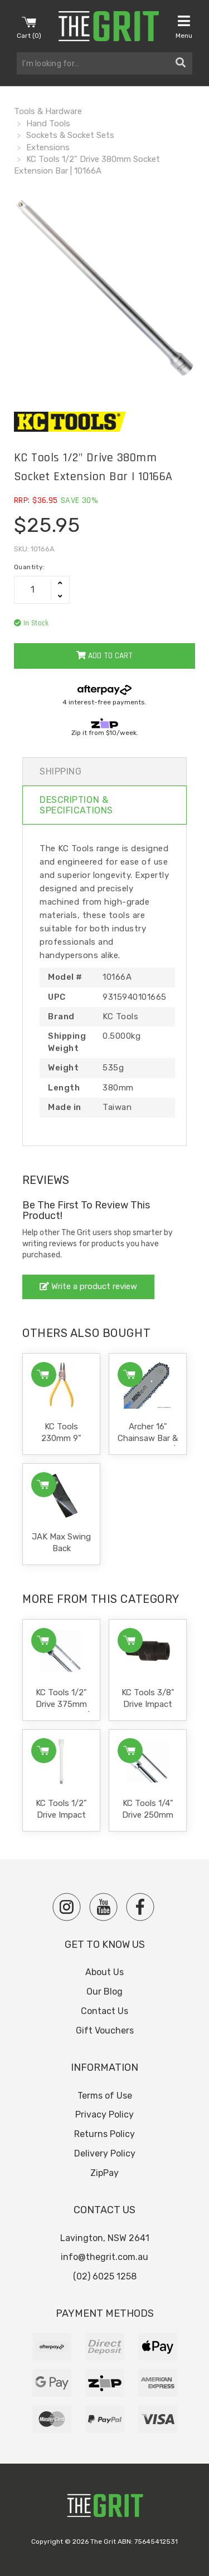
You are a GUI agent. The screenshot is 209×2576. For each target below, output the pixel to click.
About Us (104, 1972)
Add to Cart (104, 655)
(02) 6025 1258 (105, 2276)
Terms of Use (104, 2095)
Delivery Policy (104, 2153)
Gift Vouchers (105, 2030)
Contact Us (104, 2011)
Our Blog (104, 1991)
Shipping (60, 771)
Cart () (29, 26)
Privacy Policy (104, 2114)
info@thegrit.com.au (104, 2257)
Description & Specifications (76, 805)
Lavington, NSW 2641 (104, 2238)
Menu (184, 26)
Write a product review (88, 1286)
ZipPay (104, 2173)
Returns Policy (104, 2134)
